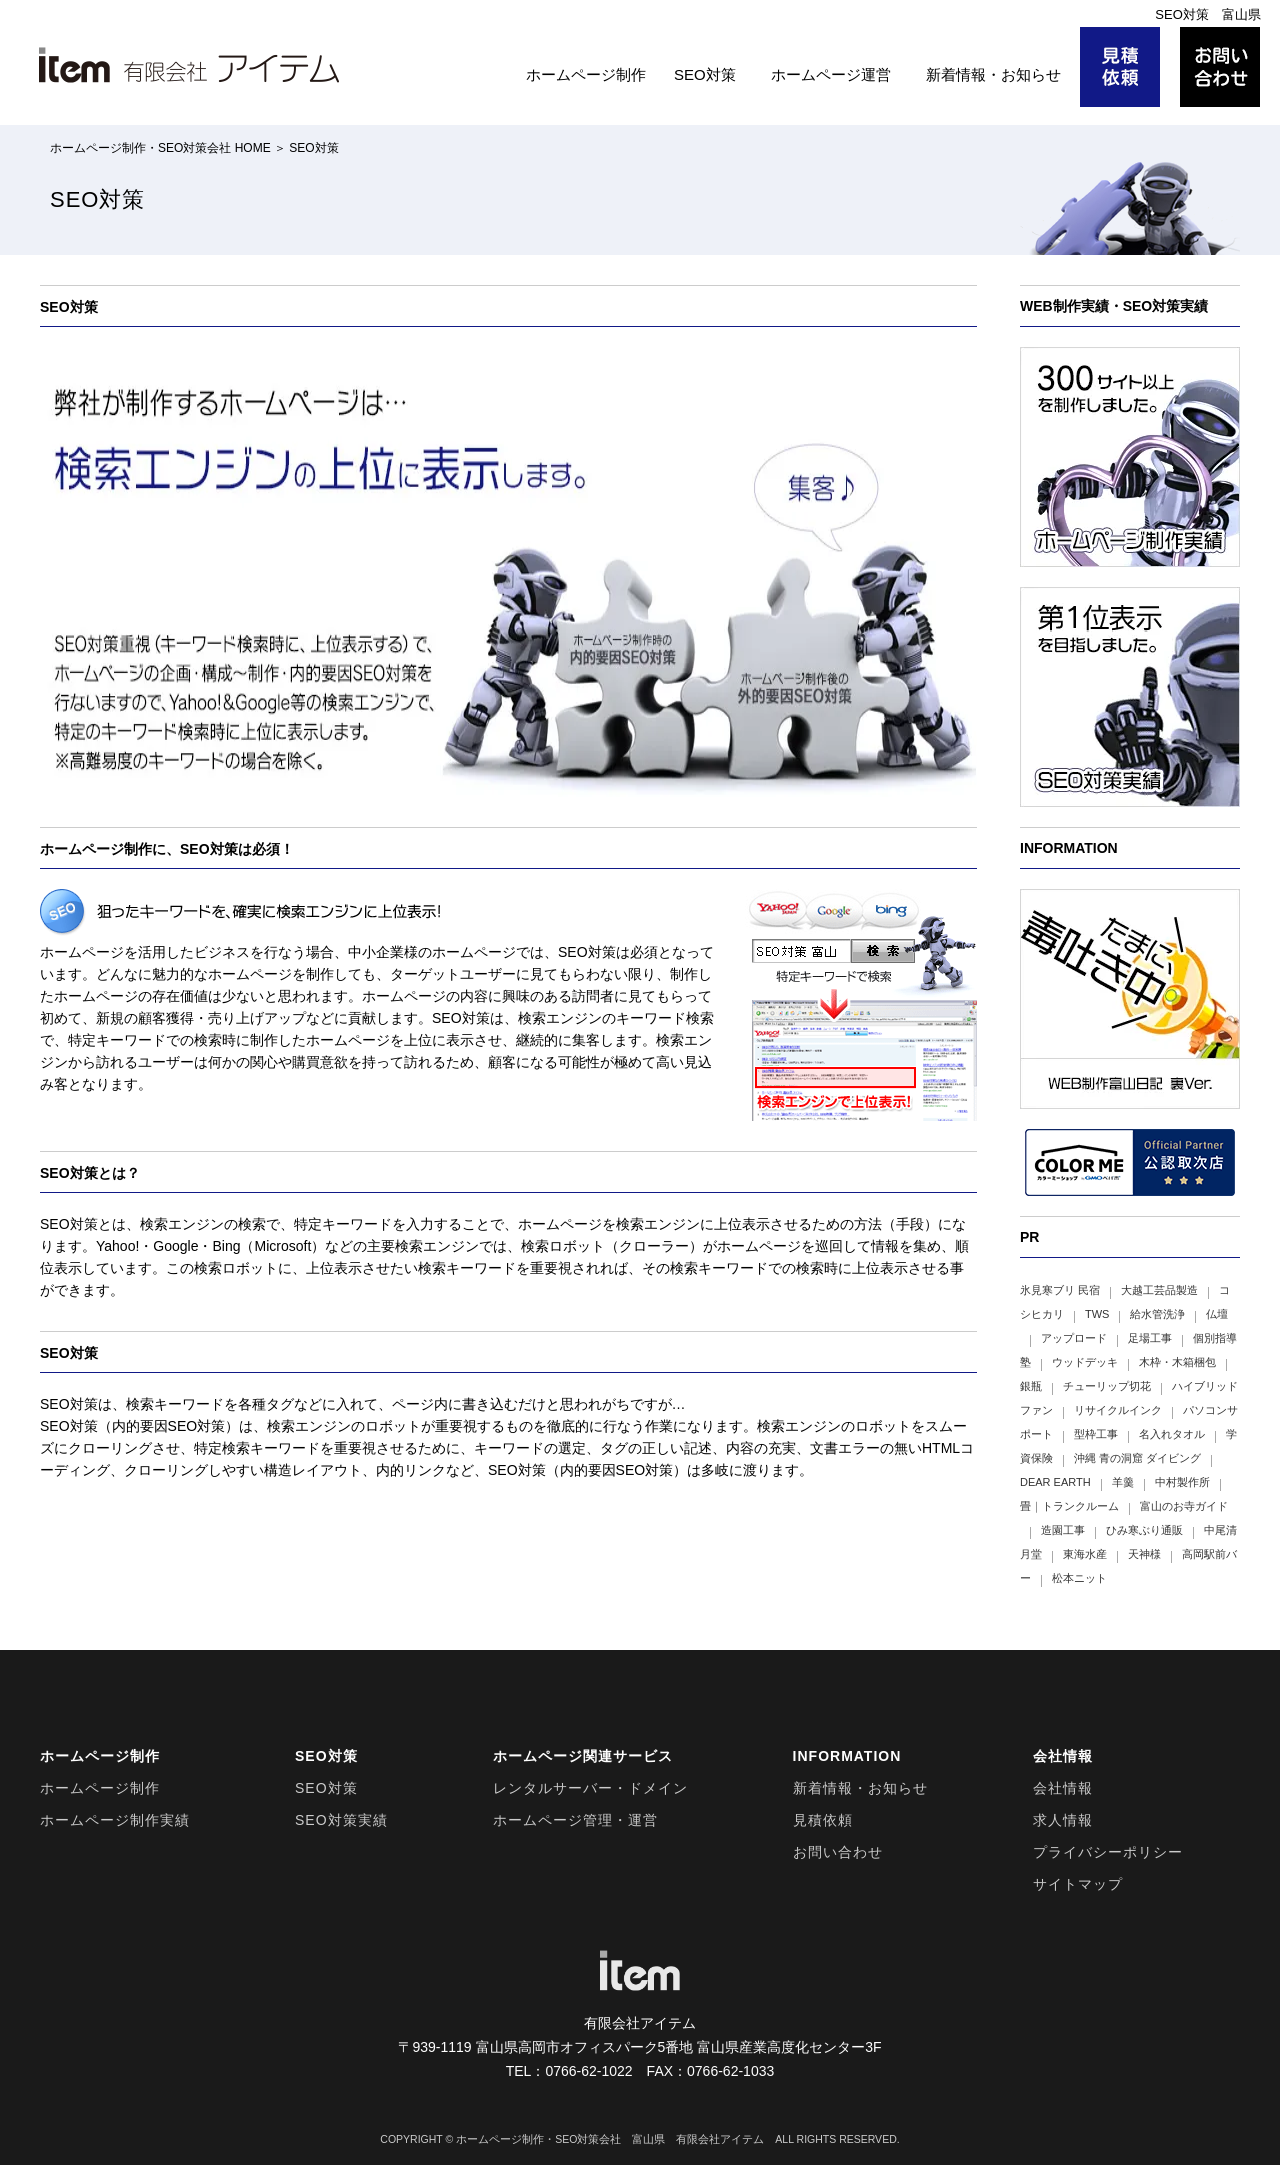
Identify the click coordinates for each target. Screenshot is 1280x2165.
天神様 (1144, 1554)
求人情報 (1063, 1820)
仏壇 (1217, 1314)
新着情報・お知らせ (993, 74)
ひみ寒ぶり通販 (1144, 1530)
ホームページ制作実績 (115, 1820)
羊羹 (1123, 1482)
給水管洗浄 (1157, 1314)
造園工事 (1063, 1530)
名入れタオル (1172, 1434)
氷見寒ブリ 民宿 (1060, 1290)
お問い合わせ (838, 1852)
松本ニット (1079, 1578)
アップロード (1074, 1338)
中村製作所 (1182, 1482)
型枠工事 (1096, 1434)
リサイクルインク (1118, 1410)
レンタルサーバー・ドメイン (590, 1788)
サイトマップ (1078, 1884)
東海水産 (1085, 1554)
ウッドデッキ (1085, 1362)
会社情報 (1063, 1788)
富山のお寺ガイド (1184, 1506)
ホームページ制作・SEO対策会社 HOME (160, 148)
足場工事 (1150, 1338)
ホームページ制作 (586, 74)
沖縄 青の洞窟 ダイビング (1137, 1458)
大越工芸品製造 (1159, 1290)
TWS (1097, 1314)
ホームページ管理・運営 (575, 1820)
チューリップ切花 (1107, 1386)
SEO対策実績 (341, 1820)
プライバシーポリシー (1108, 1852)
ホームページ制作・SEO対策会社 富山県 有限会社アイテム (610, 2139)
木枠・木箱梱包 (1177, 1362)
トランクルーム (1080, 1506)
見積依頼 (823, 1820)
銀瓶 (1031, 1386)
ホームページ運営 (831, 74)
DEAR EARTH (1055, 1482)
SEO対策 (705, 74)
